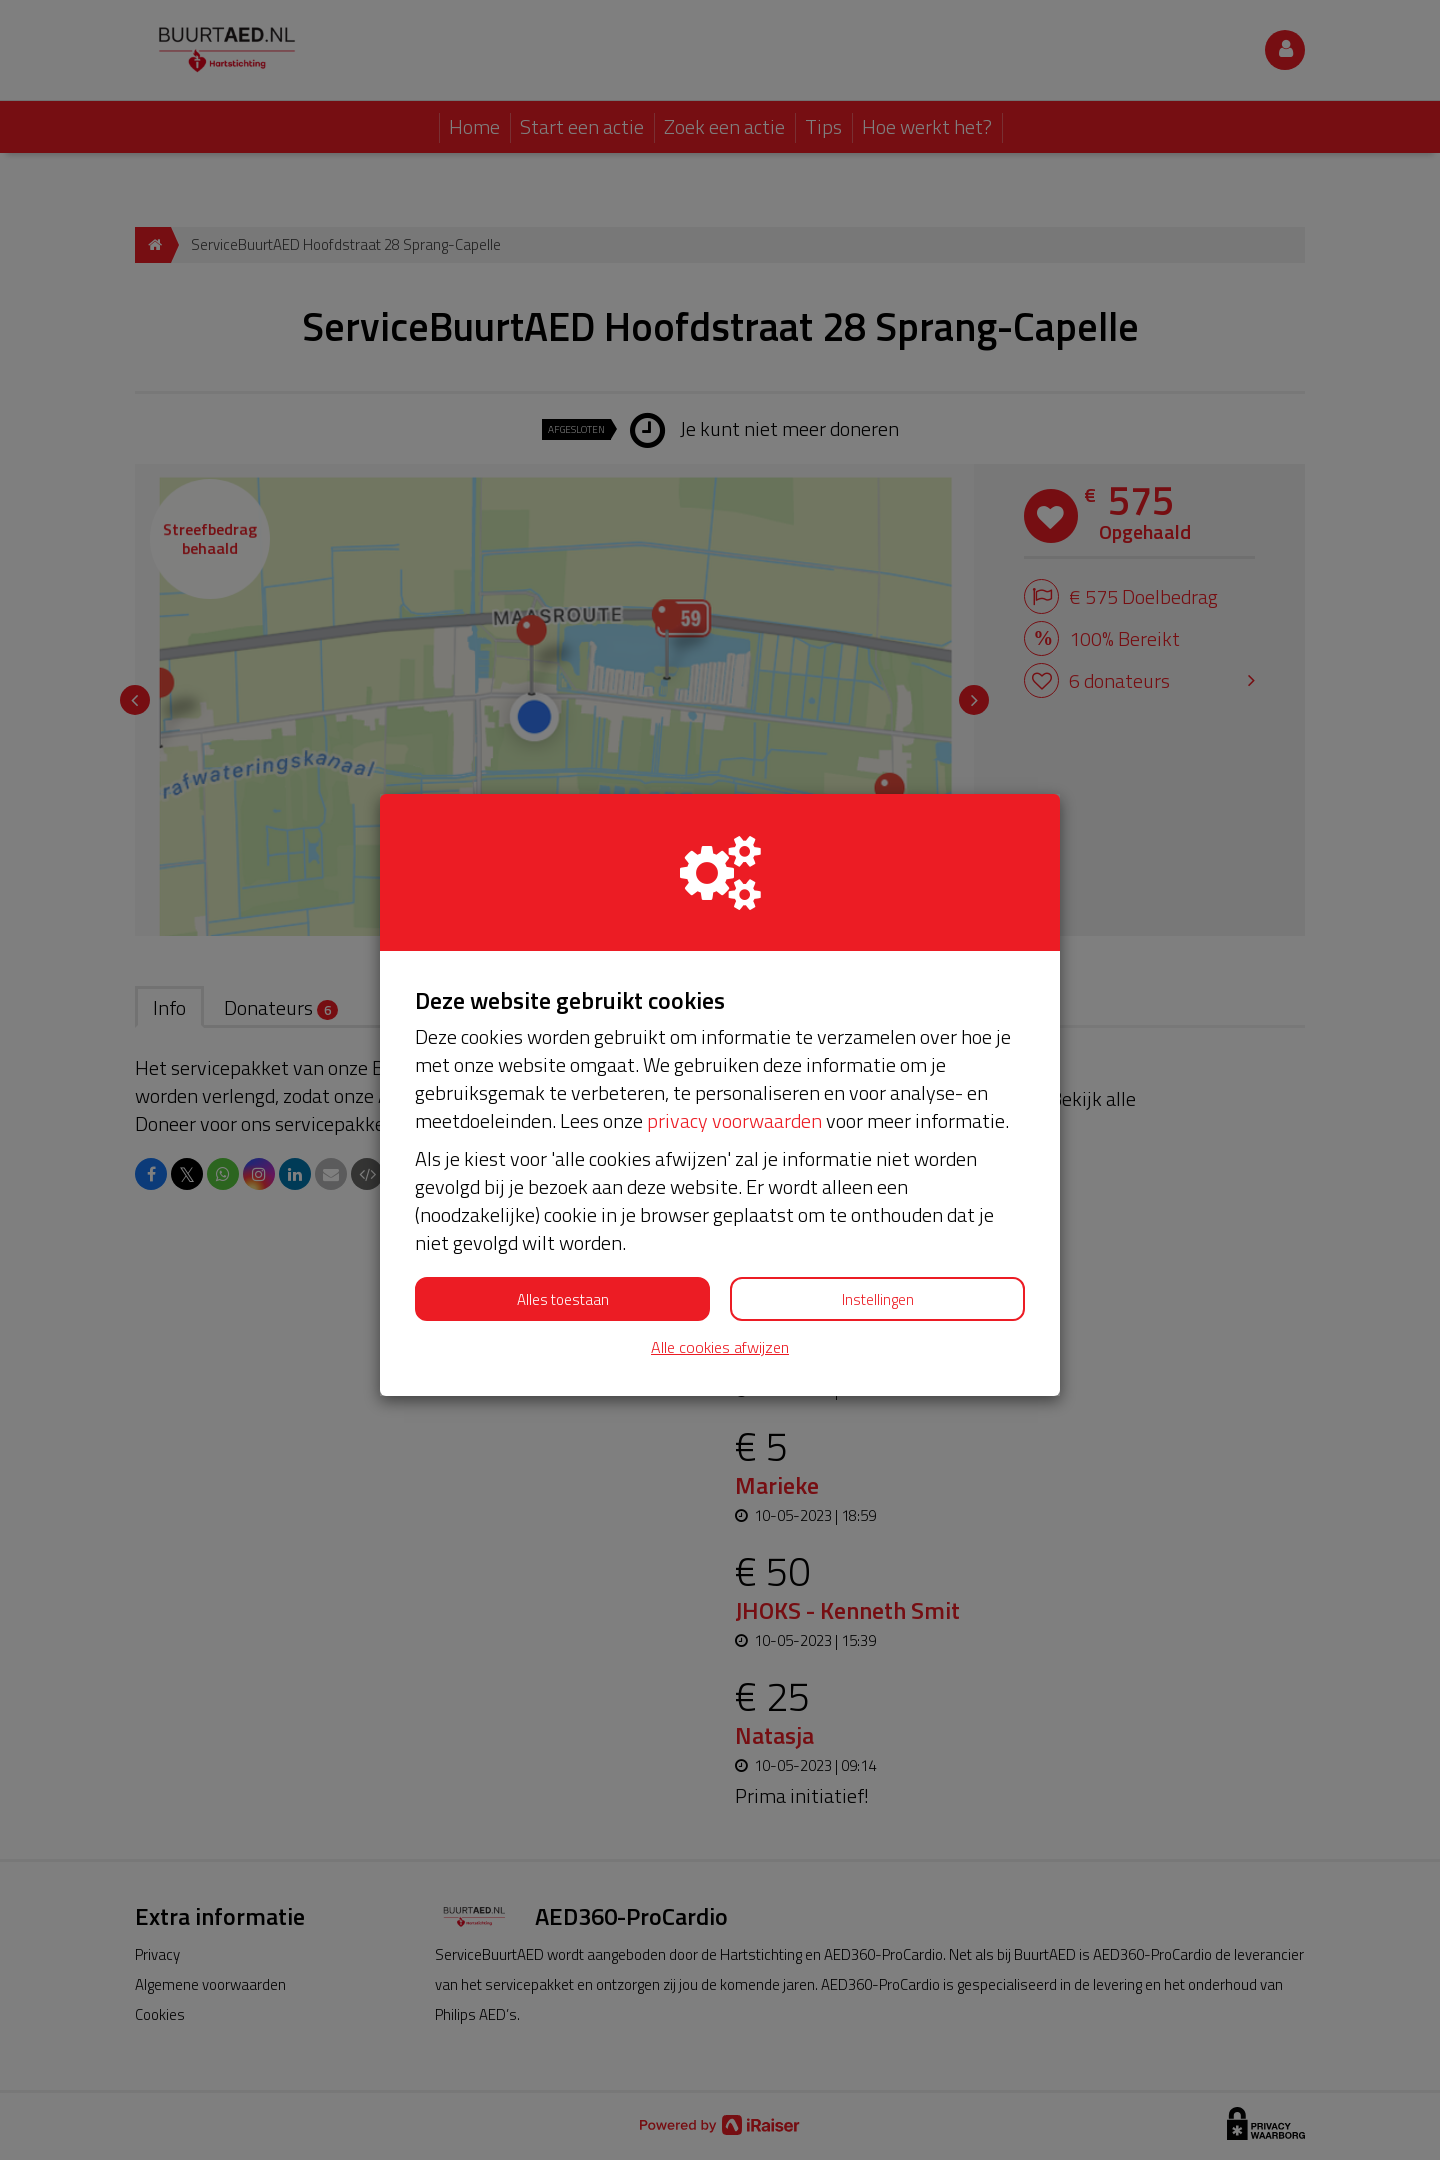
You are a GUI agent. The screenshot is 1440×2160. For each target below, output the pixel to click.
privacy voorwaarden (734, 1120)
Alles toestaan (563, 1299)
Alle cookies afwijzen (720, 1347)
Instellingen (878, 1299)
